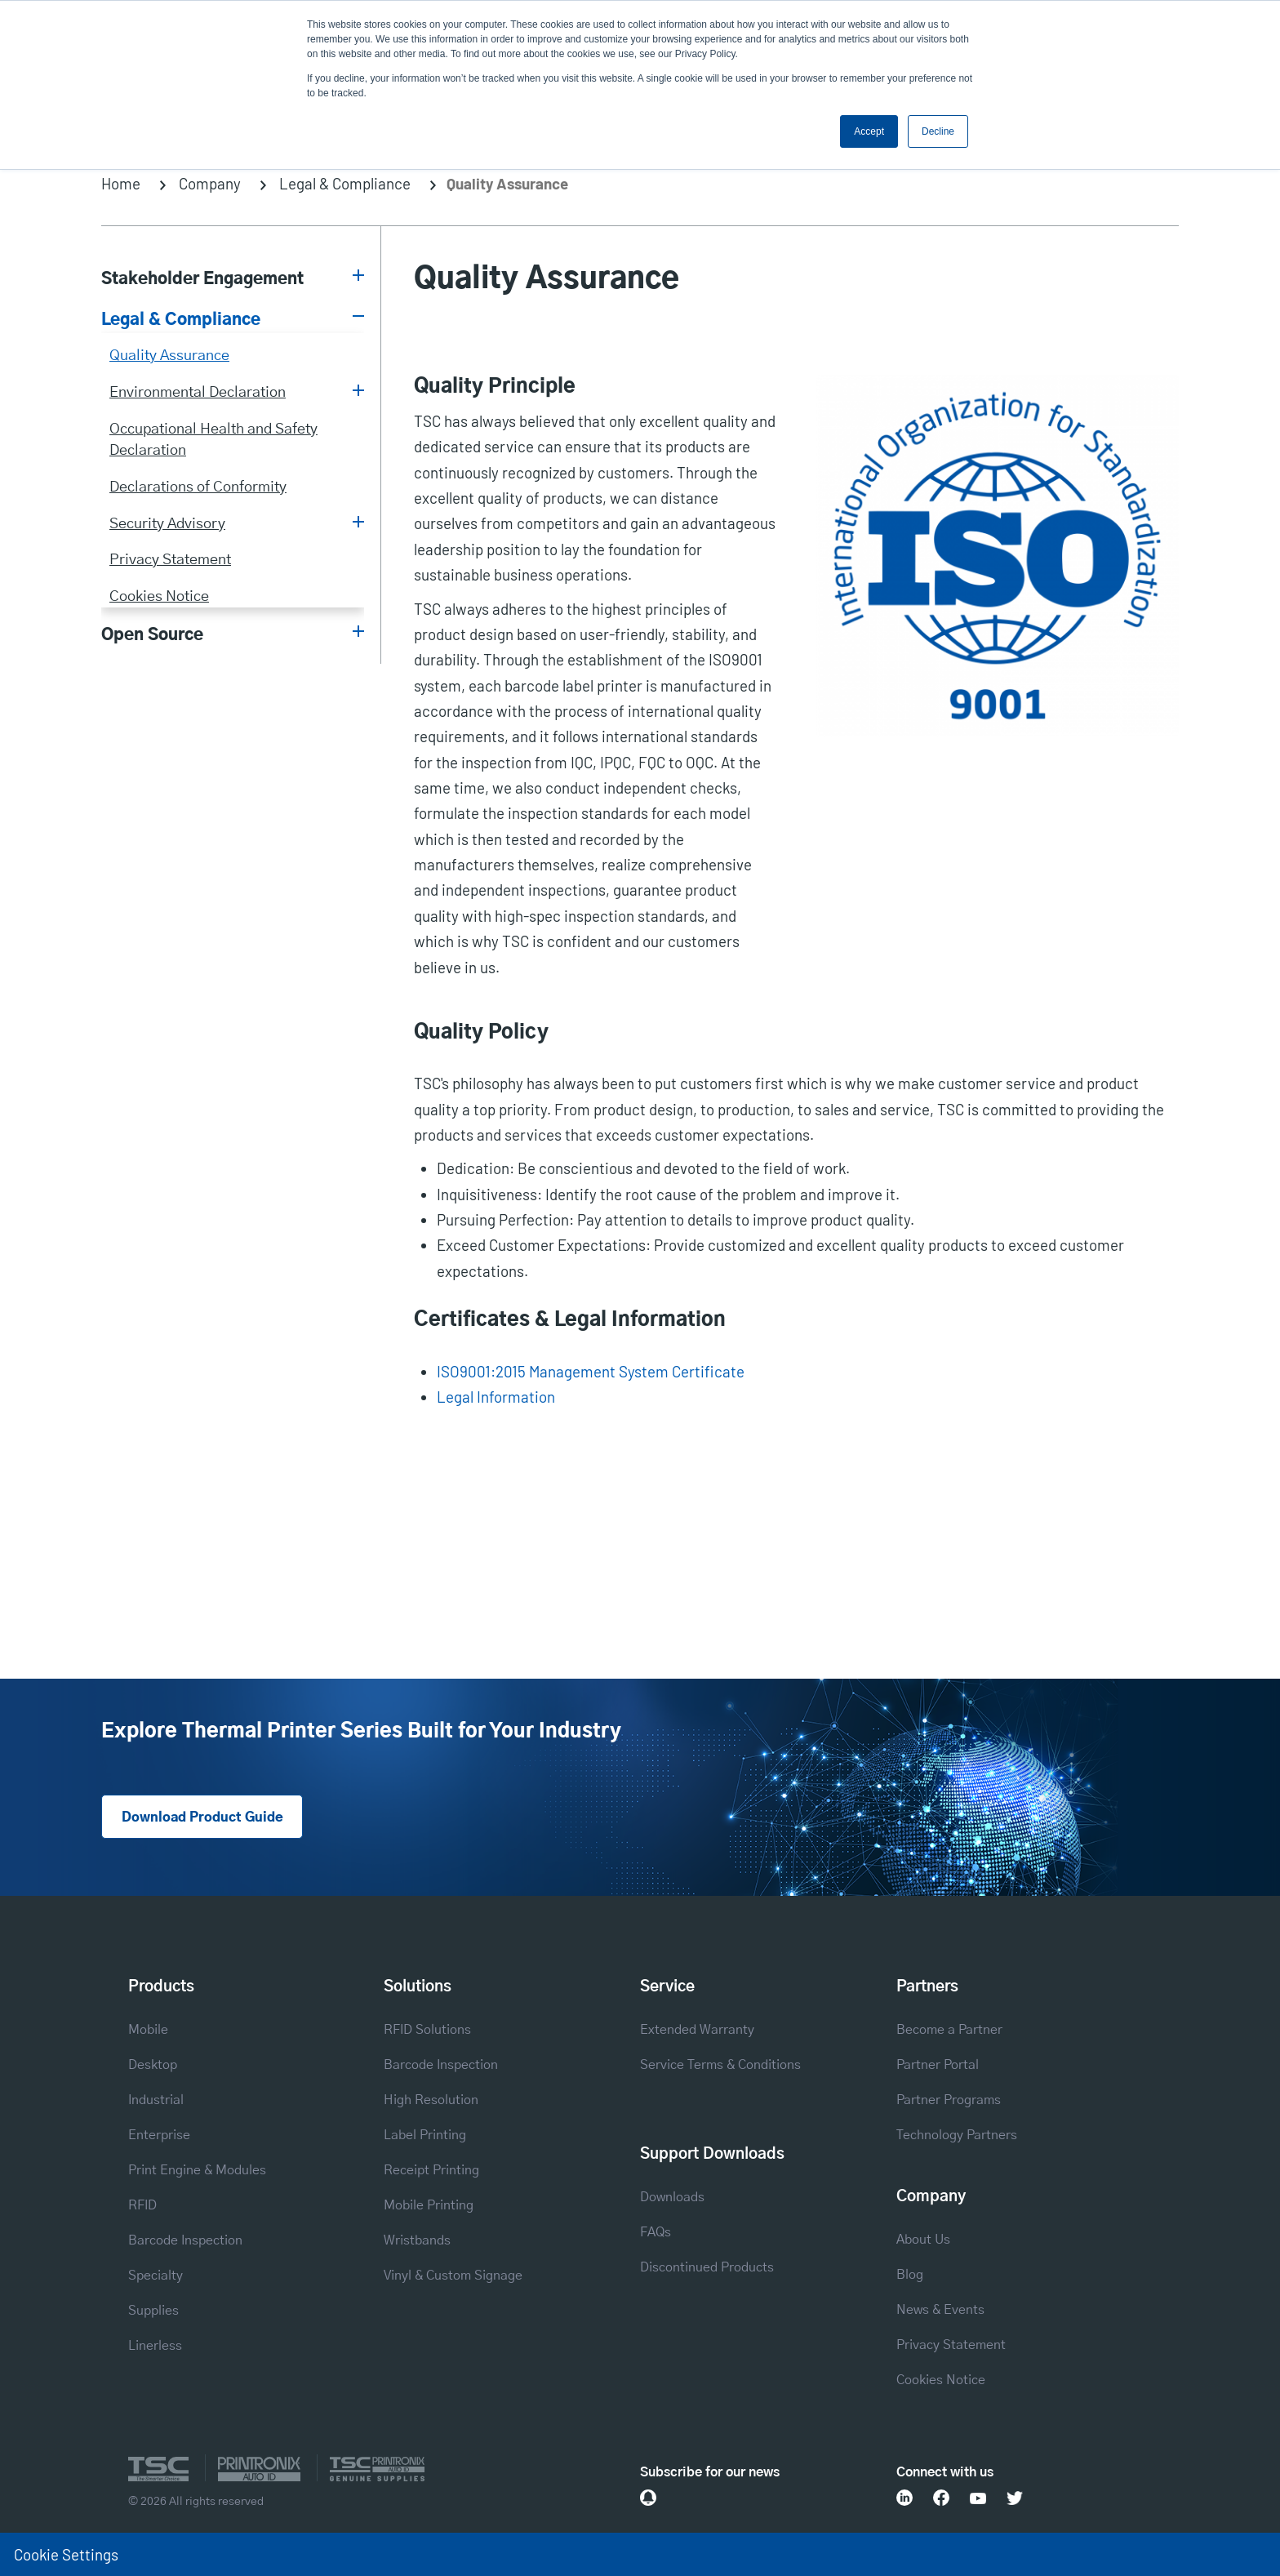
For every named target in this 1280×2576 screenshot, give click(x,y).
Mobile (148, 2029)
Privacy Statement (170, 559)
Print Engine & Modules (197, 2170)
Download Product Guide (202, 1817)
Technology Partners (956, 2135)
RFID (142, 2205)
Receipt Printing (431, 2170)
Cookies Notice (159, 596)
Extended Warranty (697, 2029)
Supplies (153, 2310)
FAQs (655, 2232)
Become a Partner (949, 2029)
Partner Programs (948, 2100)
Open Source (152, 635)
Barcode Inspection (185, 2240)
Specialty (155, 2275)
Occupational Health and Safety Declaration (213, 439)
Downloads (672, 2197)
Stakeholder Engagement (202, 279)
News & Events (940, 2309)
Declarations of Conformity (198, 487)
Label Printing (425, 2135)
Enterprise (159, 2135)
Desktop (152, 2064)
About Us (923, 2239)
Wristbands (417, 2240)
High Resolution (431, 2100)
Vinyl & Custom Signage (453, 2275)
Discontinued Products (707, 2267)
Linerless (155, 2345)
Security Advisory (167, 524)
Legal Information (496, 1396)
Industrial (156, 2100)
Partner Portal (937, 2064)
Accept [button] (869, 131)
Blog (909, 2274)
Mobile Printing (428, 2205)
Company (210, 183)
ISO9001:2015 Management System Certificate (590, 1371)
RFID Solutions (427, 2029)
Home (120, 183)
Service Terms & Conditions (720, 2064)
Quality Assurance (169, 355)
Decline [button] (938, 131)
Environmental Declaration (197, 392)
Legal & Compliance (345, 183)
